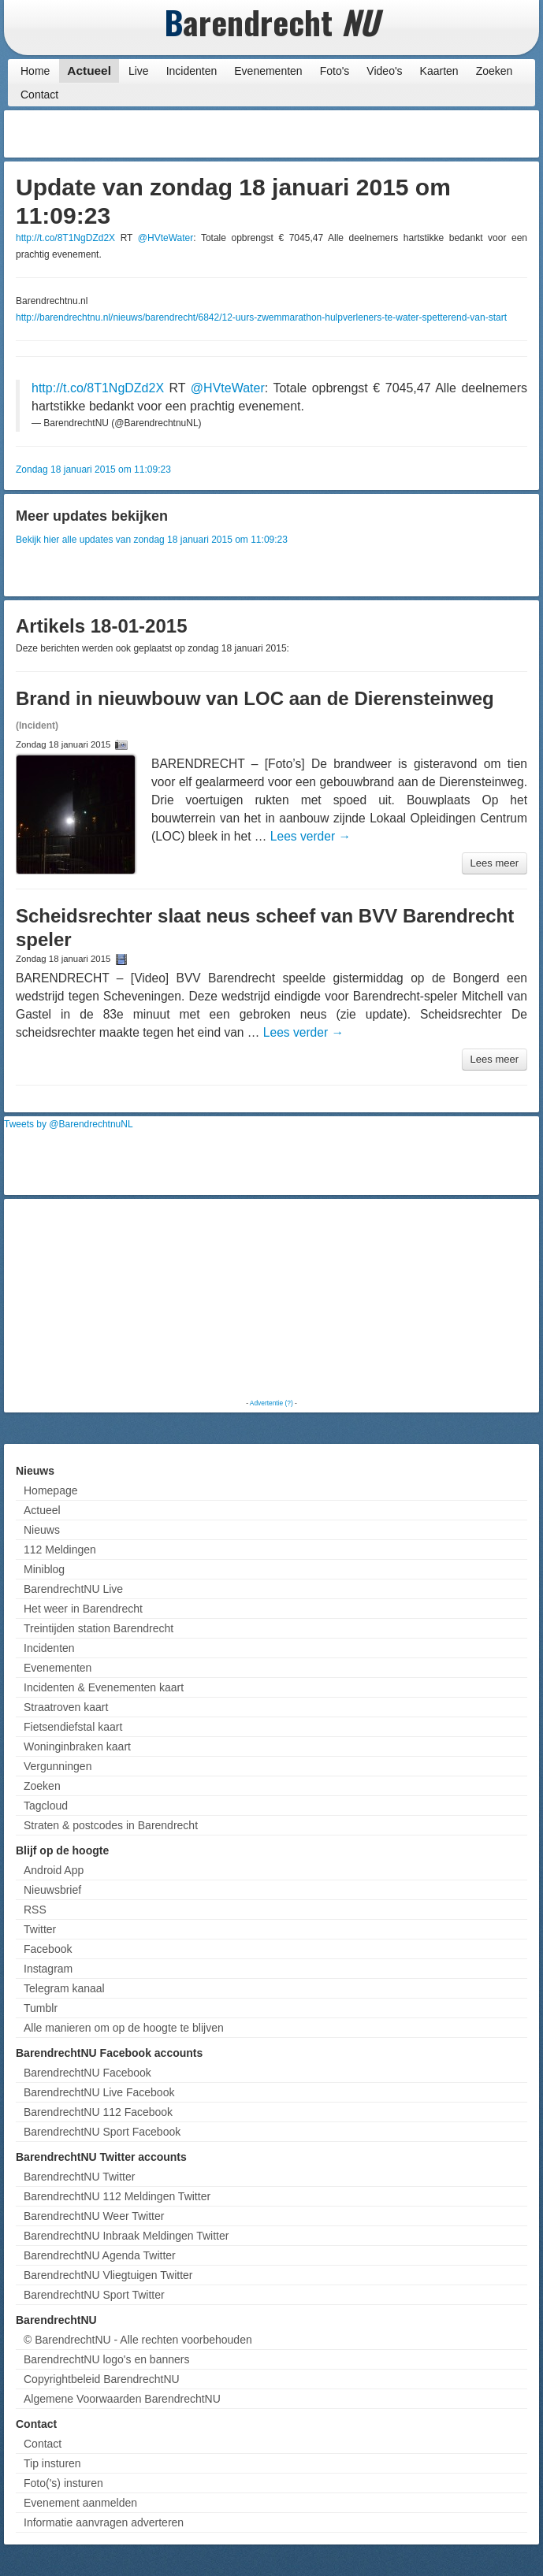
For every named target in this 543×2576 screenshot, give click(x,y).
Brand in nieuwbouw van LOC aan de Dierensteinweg (255, 698)
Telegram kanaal (64, 1988)
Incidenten (192, 71)
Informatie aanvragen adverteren (104, 2522)
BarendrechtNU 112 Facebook (98, 2112)
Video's (384, 71)
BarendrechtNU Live (73, 1589)
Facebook (48, 1949)
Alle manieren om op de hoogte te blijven (124, 2027)
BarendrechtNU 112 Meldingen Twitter (117, 2196)
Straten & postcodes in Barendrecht (111, 1825)
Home (35, 71)
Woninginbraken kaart (77, 1746)
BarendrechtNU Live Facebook (99, 2092)
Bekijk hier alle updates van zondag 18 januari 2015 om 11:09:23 (152, 539)
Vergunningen (57, 1766)
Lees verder (310, 836)
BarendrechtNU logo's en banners (106, 2359)
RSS (35, 1909)
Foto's (335, 71)
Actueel (89, 70)
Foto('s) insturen (63, 2483)
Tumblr (41, 2008)
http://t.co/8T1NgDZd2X (65, 237)
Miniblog (44, 1569)
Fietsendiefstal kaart (73, 1726)
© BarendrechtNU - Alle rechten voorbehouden (138, 2339)
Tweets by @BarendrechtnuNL (68, 1124)
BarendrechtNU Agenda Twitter (100, 2255)
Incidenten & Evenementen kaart (104, 1687)
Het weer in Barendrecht (83, 1608)
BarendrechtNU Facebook (87, 2072)
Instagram (48, 1968)
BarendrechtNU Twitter (79, 2176)
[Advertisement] (409, 134)
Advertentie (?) (271, 1403)
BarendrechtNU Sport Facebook (102, 2131)
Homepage (51, 1490)
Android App (54, 1870)
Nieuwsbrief (52, 1890)
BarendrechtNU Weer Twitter (94, 2216)
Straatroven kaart (66, 1707)
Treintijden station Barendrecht (98, 1628)
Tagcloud (46, 1805)
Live (138, 71)
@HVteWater (165, 237)
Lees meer (494, 863)
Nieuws (42, 1530)
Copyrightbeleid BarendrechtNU (102, 2379)
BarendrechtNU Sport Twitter (94, 2294)
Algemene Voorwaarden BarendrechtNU (122, 2398)
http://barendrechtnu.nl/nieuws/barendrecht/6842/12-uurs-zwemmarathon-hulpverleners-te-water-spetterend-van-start (261, 317)
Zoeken (494, 71)
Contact (39, 94)
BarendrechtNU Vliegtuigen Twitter (108, 2275)
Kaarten (439, 71)
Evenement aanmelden (80, 2502)
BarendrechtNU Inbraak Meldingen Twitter (126, 2235)
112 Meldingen (60, 1549)
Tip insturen (52, 2463)
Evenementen (268, 71)
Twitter (40, 1929)
